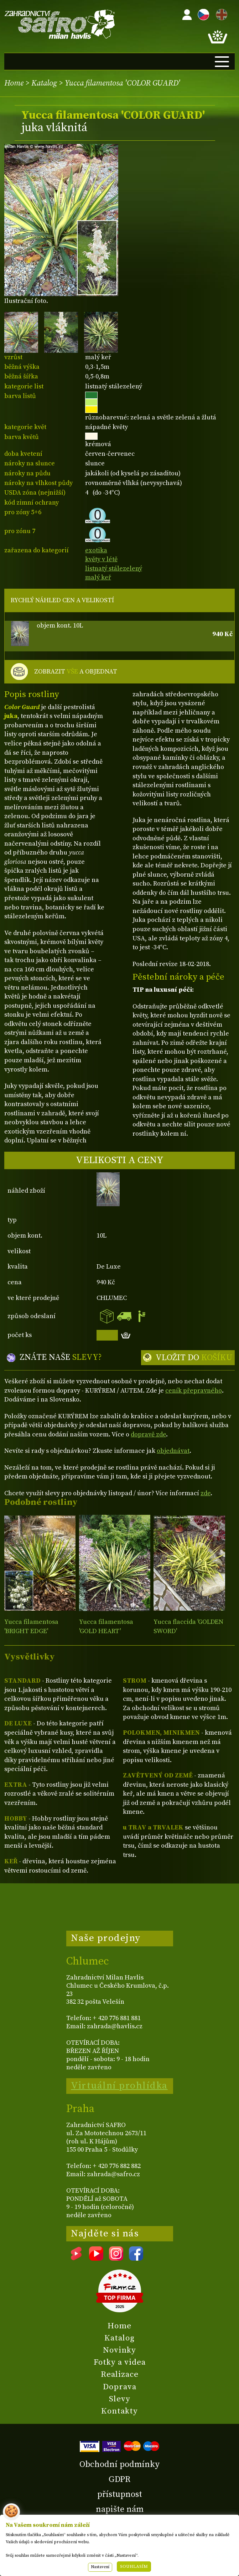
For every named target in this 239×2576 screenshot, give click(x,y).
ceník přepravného (193, 1391)
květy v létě (101, 559)
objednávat (173, 1451)
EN (220, 13)
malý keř (98, 577)
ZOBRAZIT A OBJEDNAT (75, 671)
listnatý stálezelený (113, 568)
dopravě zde (148, 1434)
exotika (96, 550)
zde (206, 1493)
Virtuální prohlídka (119, 2086)
